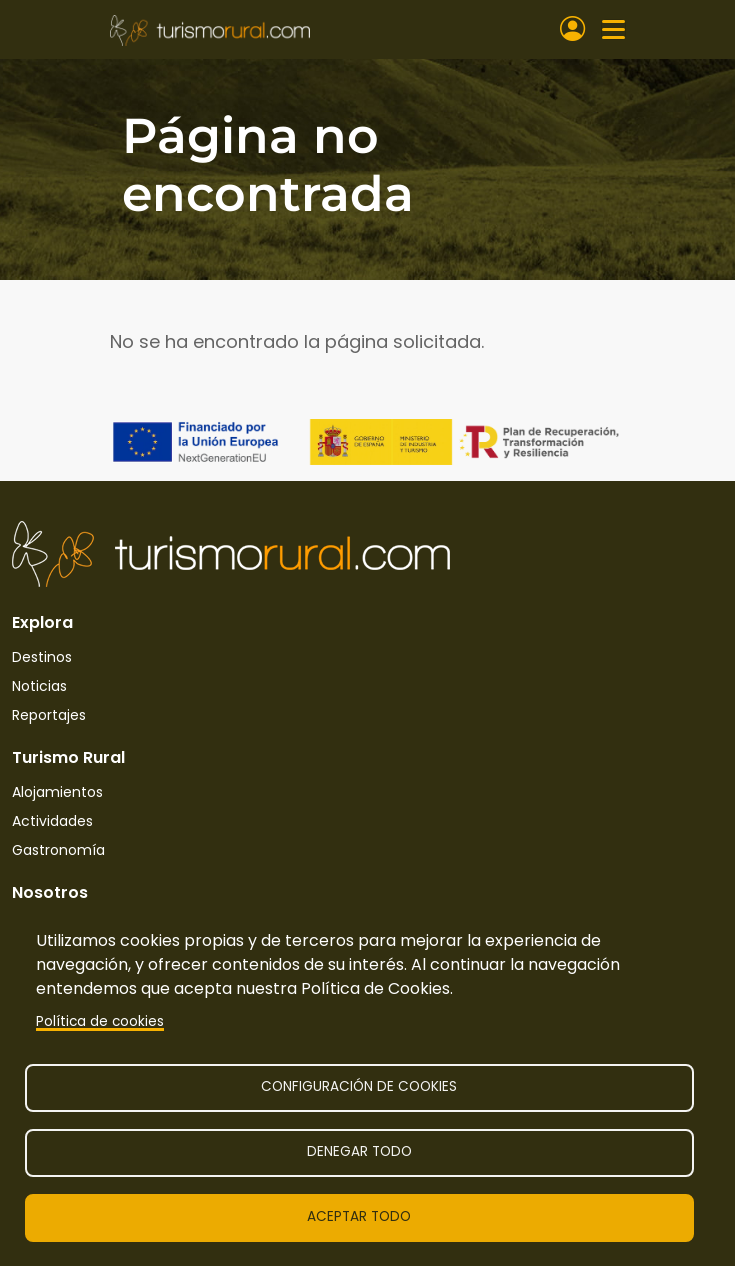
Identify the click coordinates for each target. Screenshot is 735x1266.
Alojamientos (57, 792)
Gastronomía (58, 850)
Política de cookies (100, 1021)
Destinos (42, 657)
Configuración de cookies (359, 1086)
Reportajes (49, 715)
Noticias (39, 686)
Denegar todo (359, 1151)
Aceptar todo (359, 1216)
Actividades (52, 821)
